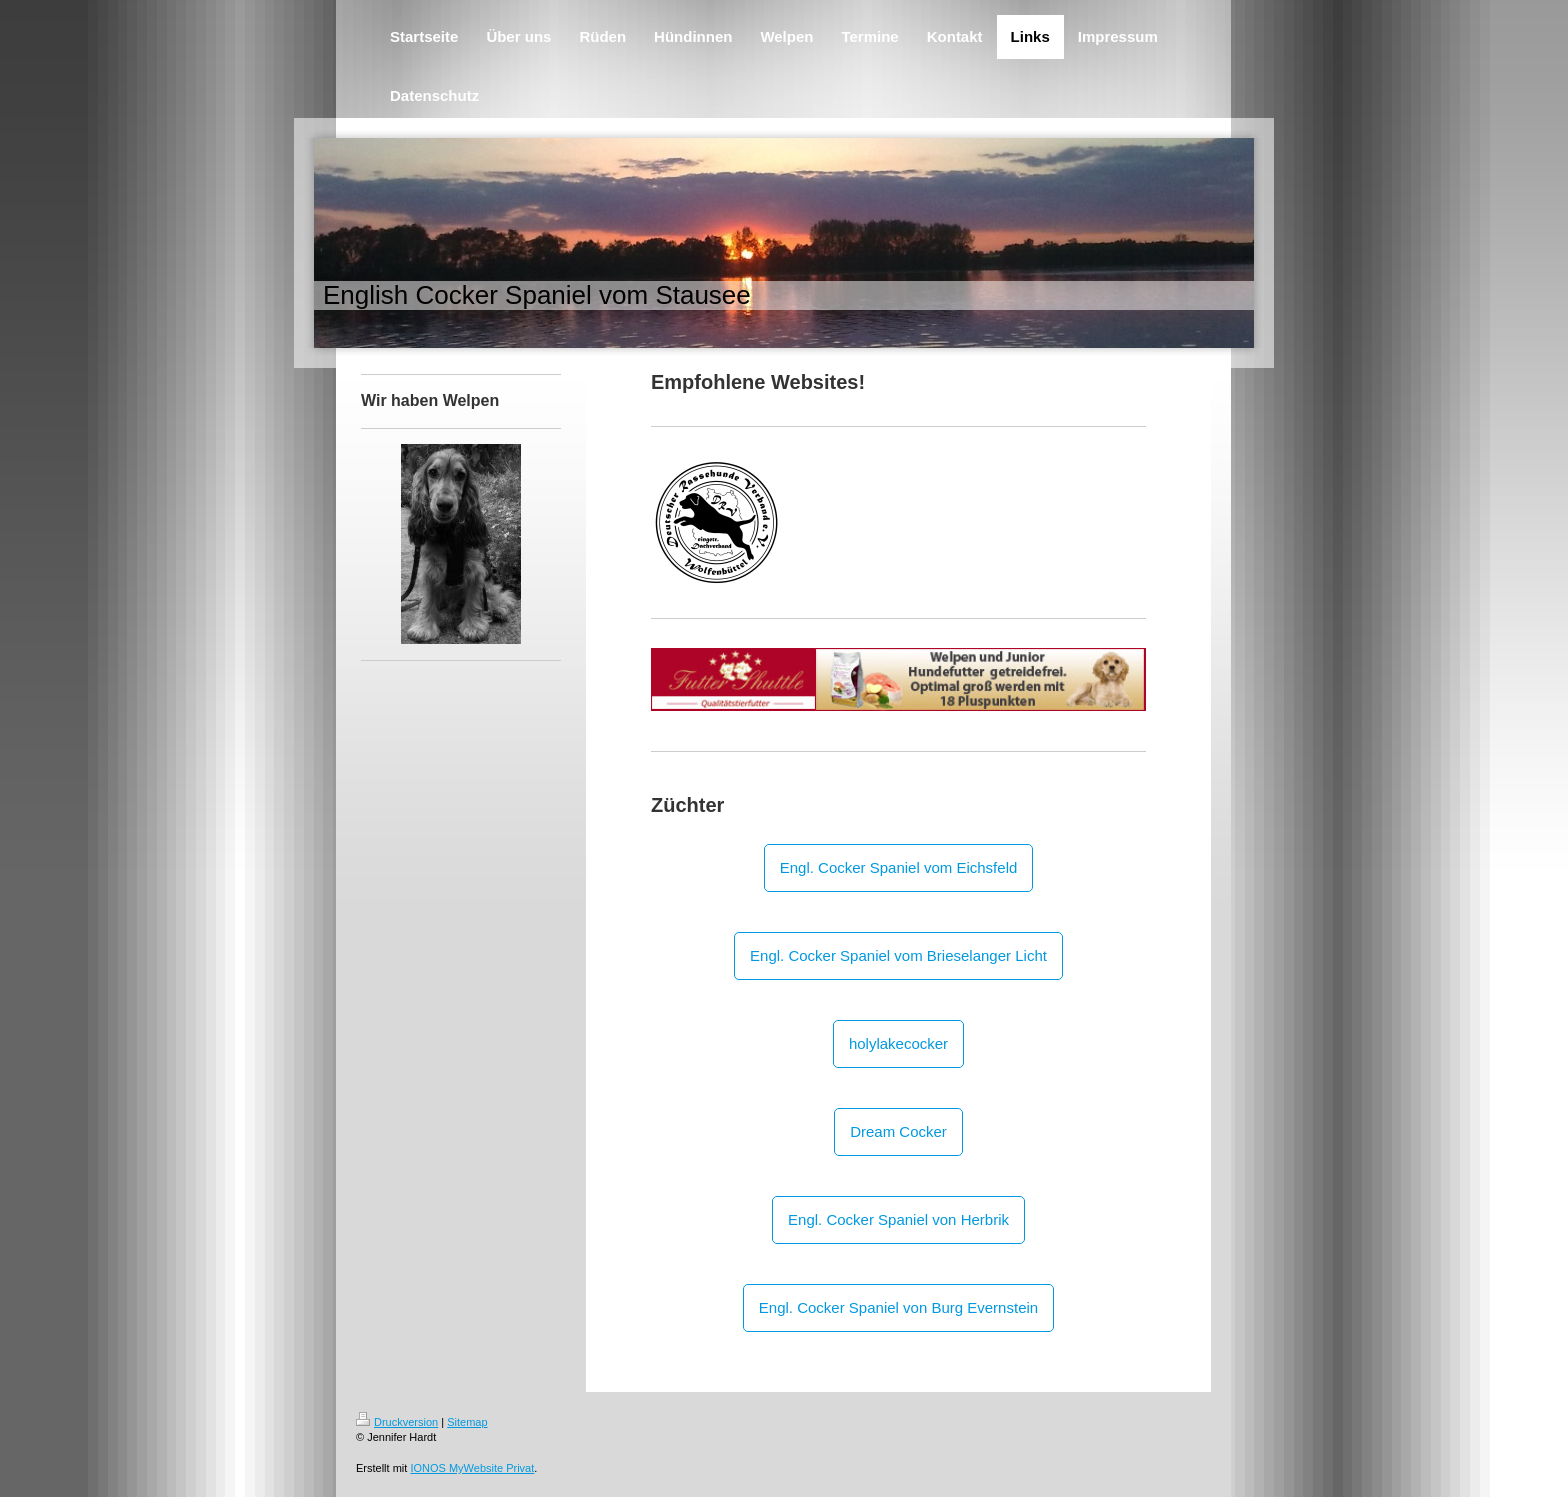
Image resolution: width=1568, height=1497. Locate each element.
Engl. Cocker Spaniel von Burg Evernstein (898, 1307)
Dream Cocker (898, 1131)
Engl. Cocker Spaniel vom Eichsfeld (899, 867)
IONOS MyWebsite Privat (472, 1468)
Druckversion (397, 1422)
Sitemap (467, 1422)
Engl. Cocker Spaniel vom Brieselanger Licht (898, 955)
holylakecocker (898, 1043)
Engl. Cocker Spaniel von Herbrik (898, 1219)
